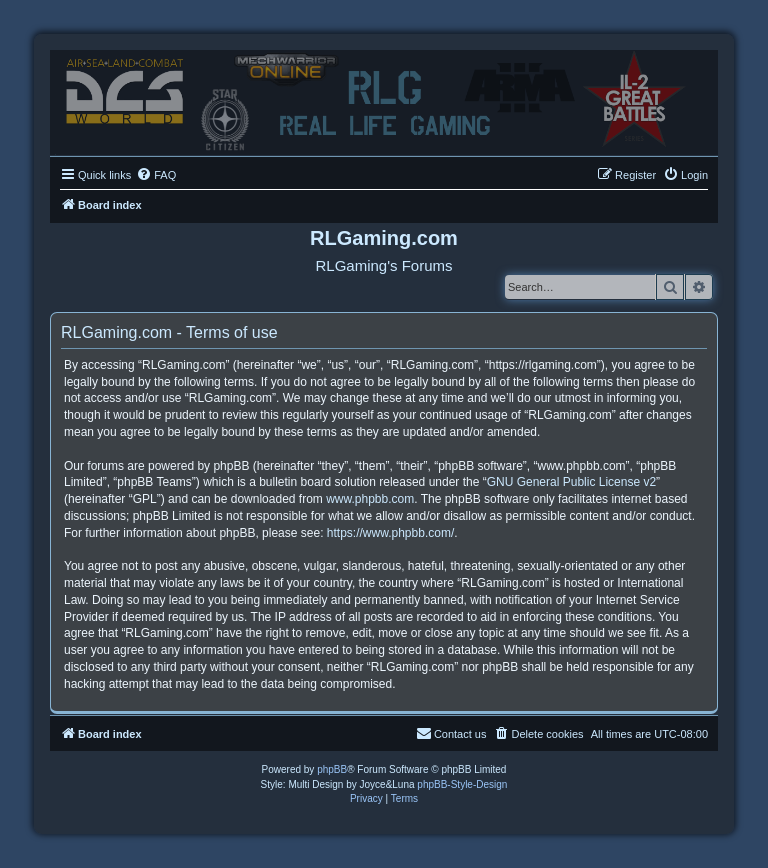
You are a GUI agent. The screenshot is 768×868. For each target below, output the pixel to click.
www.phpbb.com (370, 499)
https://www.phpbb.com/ (390, 533)
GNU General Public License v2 (571, 482)
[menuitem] (156, 175)
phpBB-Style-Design (462, 784)
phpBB (332, 769)
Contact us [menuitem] (451, 733)
